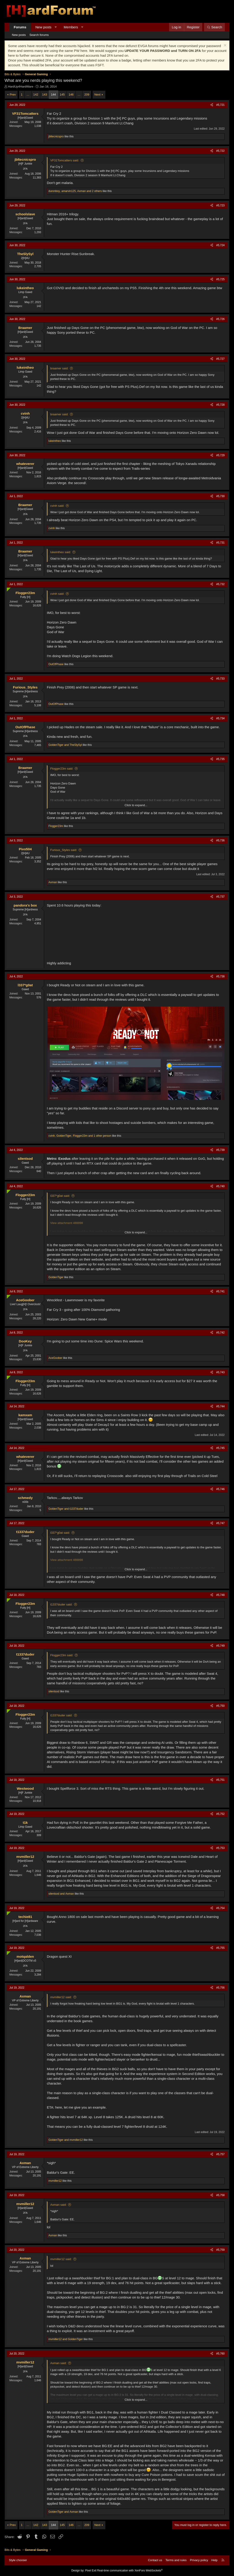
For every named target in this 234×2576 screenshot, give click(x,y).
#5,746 (220, 1489)
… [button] (28, 94)
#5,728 (220, 404)
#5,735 (220, 759)
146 (71, 94)
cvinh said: (57, 505)
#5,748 (220, 1595)
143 (44, 94)
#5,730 (220, 496)
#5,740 (220, 1186)
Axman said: (58, 2204)
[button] (55, 27)
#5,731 (220, 542)
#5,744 (220, 1406)
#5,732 (220, 584)
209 (86, 94)
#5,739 (220, 1150)
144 (53, 94)
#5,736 (220, 840)
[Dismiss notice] (224, 45)
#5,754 (220, 1908)
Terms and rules (175, 2560)
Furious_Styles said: (63, 850)
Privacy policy (199, 2560)
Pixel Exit (90, 2570)
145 (62, 94)
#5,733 (220, 678)
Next (97, 94)
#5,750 (220, 1705)
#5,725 (220, 279)
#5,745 (220, 1448)
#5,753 (220, 1848)
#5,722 (220, 150)
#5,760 (220, 2353)
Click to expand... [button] (136, 805)
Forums (20, 27)
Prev (13, 94)
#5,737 (220, 896)
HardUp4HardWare (20, 86)
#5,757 (220, 2154)
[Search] (214, 27)
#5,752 (220, 1814)
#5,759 (220, 2249)
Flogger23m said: (61, 768)
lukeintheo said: (60, 552)
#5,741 (220, 1291)
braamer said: (59, 368)
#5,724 (220, 245)
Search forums (39, 35)
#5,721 (220, 105)
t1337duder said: (61, 1604)
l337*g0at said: (60, 1195)
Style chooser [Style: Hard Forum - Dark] (18, 2560)
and (65, 745)
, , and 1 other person (79, 1135)
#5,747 (220, 1523)
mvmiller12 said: (61, 1997)
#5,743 (220, 1372)
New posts (43, 27)
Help (214, 2560)
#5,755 (220, 1947)
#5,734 (220, 718)
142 (35, 94)
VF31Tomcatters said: (64, 160)
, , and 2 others (75, 191)
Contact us (155, 2560)
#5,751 (220, 1779)
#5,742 (220, 1332)
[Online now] (8, 589)
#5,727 (220, 358)
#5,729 (220, 455)
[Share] (212, 105)
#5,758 (220, 2195)
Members (71, 27)
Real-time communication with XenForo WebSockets (130, 2570)
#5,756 (220, 1987)
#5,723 (220, 205)
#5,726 (220, 319)
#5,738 (220, 976)
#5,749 (220, 1645)
